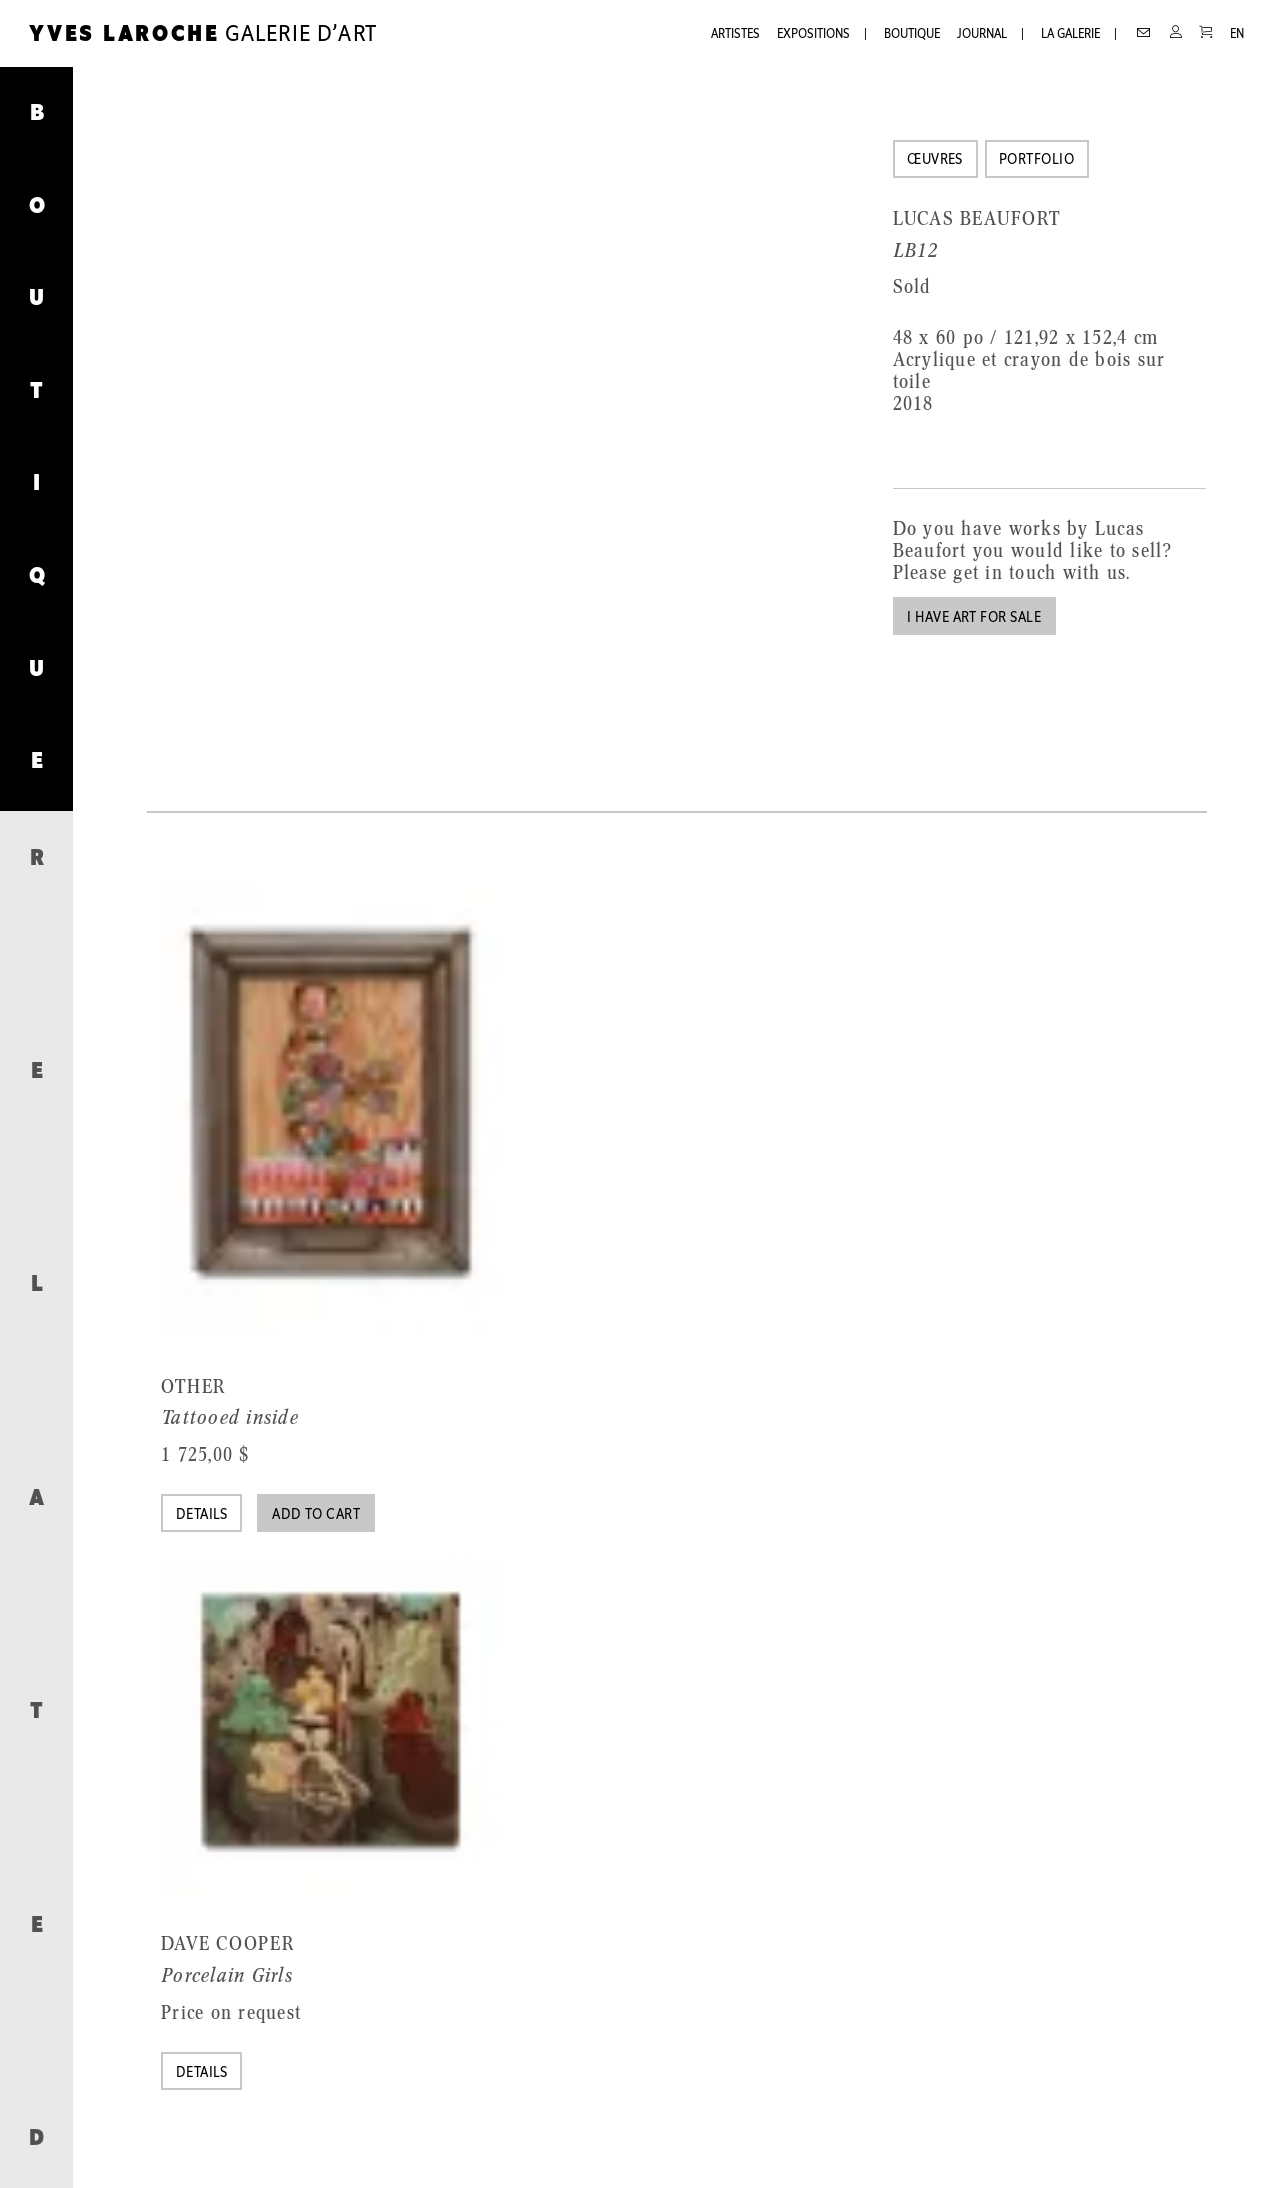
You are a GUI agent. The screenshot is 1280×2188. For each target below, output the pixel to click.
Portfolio (1036, 160)
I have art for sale (974, 618)
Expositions (813, 34)
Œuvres (935, 160)
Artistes (735, 34)
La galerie (1070, 34)
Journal (982, 34)
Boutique (912, 34)
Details (202, 1515)
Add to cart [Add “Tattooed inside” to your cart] (316, 1515)
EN (1237, 34)
